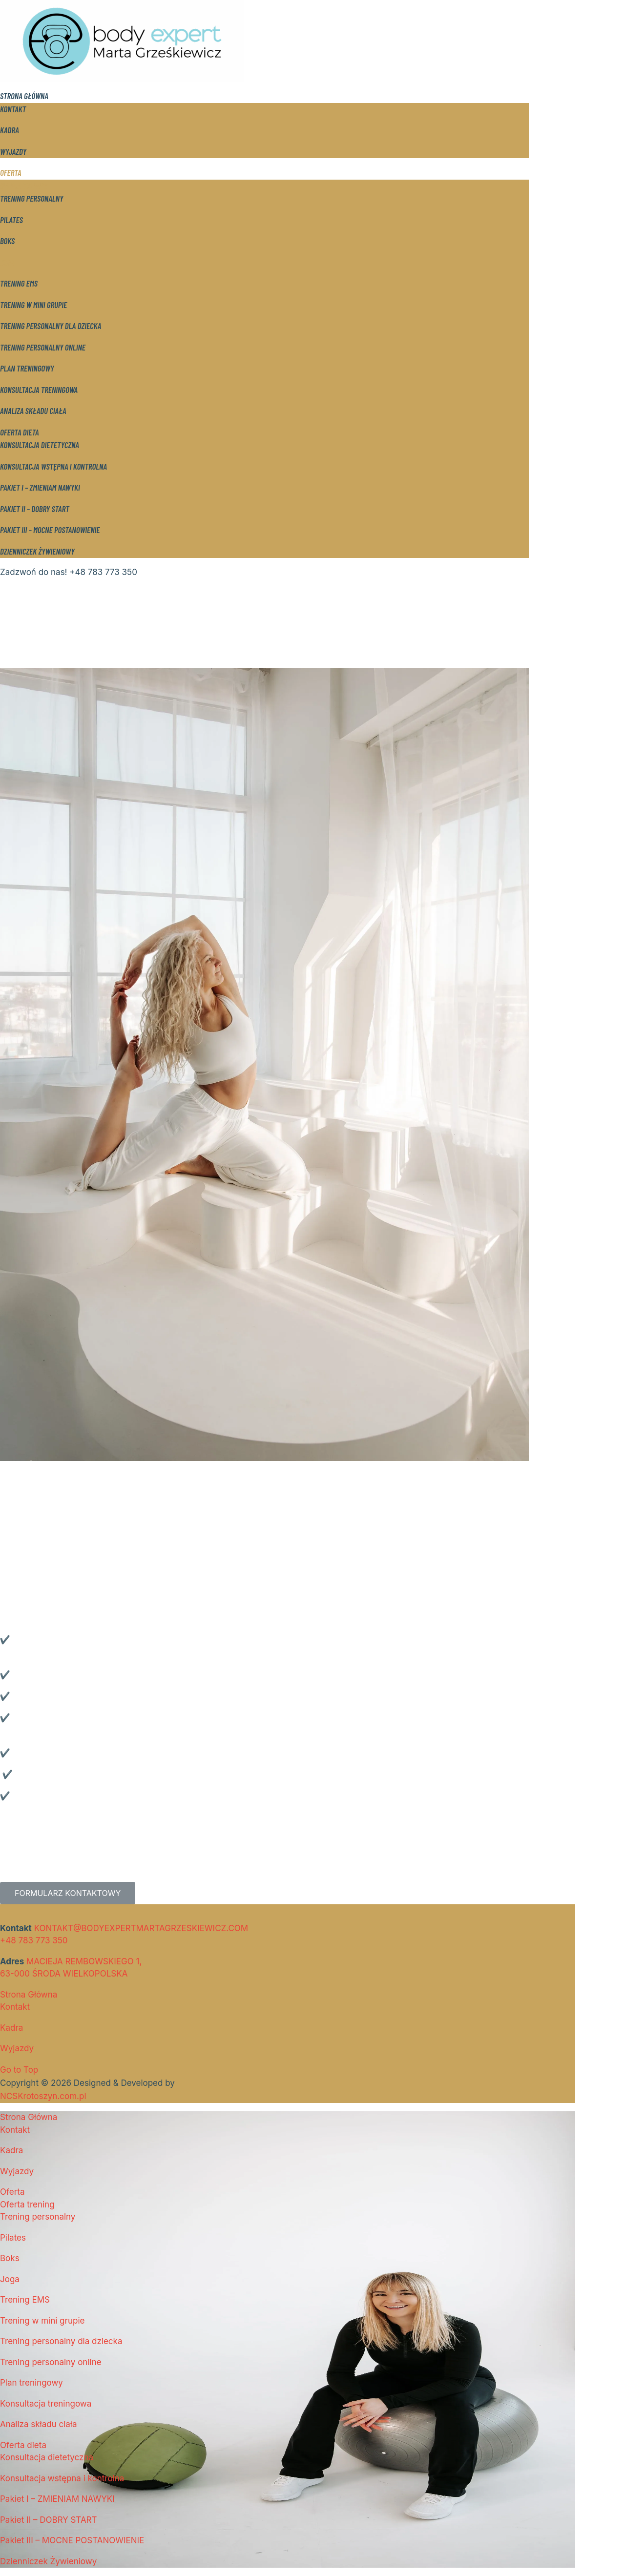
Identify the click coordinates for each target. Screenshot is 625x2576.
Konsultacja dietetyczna (39, 445)
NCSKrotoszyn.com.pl (43, 2096)
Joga (7, 262)
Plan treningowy (27, 368)
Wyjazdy (13, 151)
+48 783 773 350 (34, 1940)
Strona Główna (24, 96)
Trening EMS (19, 283)
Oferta (10, 172)
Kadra (9, 130)
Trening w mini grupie (33, 304)
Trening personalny (31, 198)
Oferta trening (23, 185)
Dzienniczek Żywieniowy (37, 551)
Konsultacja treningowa (39, 389)
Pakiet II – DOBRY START (34, 509)
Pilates (11, 220)
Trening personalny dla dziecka (50, 325)
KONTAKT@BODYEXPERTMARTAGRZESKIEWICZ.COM (141, 1928)
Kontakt (13, 109)
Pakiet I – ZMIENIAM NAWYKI (40, 487)
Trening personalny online (42, 347)
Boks (7, 241)
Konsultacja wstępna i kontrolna (53, 466)
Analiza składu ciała (33, 410)
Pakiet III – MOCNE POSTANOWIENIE (50, 530)
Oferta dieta (19, 432)
